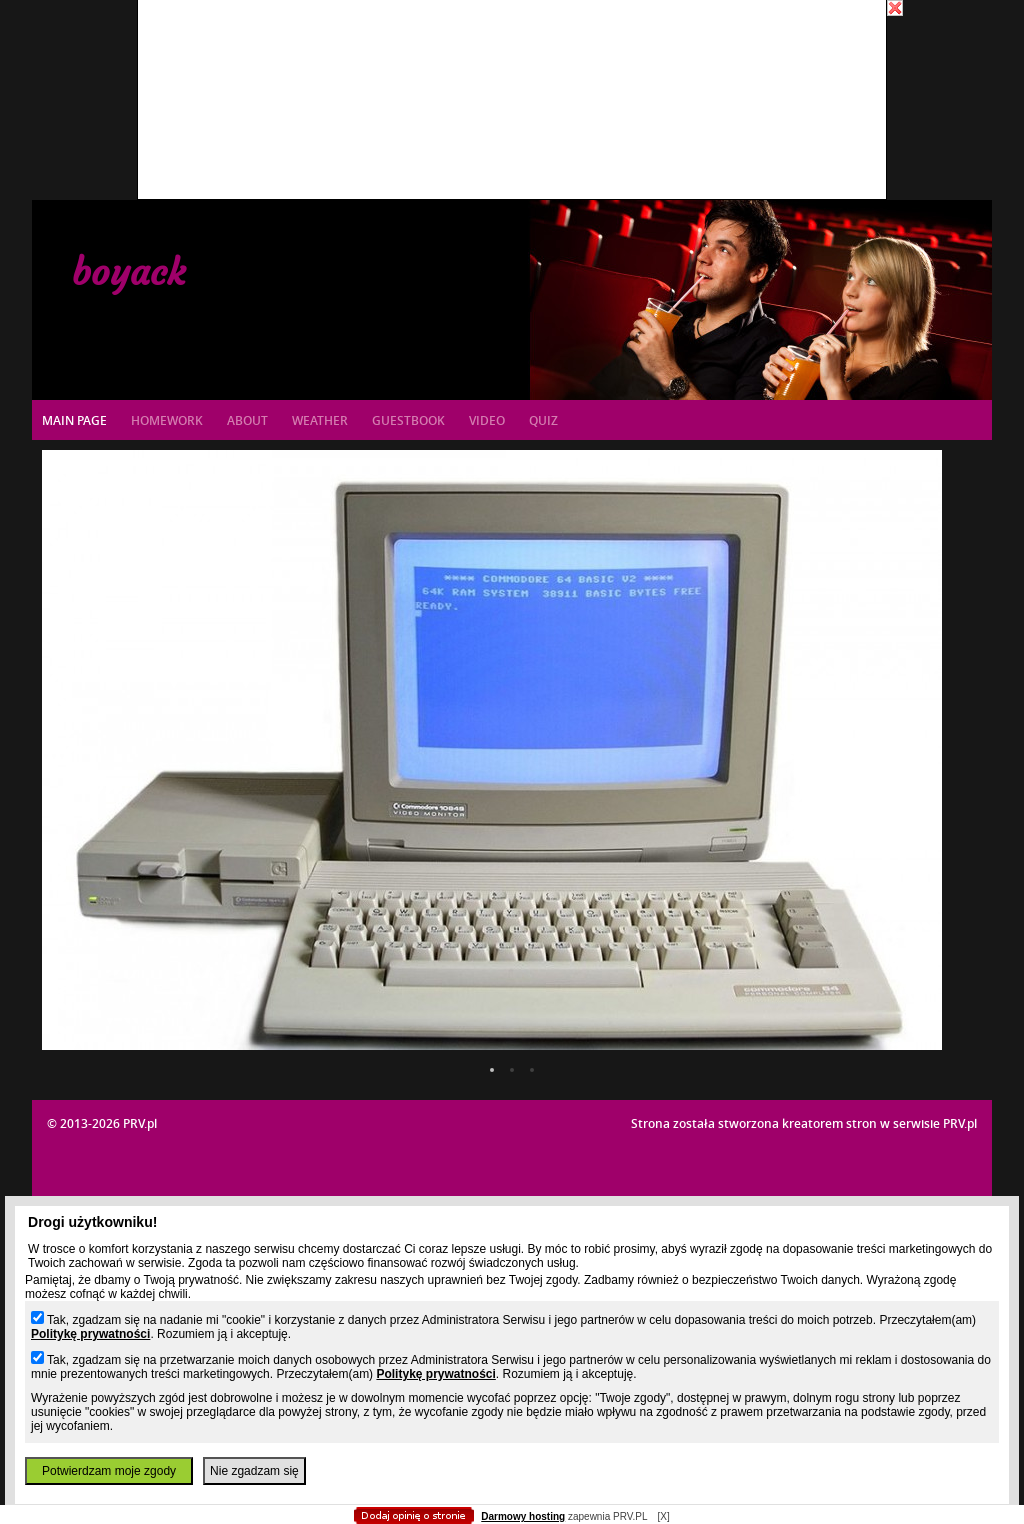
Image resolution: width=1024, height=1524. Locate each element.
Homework (167, 420)
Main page (74, 420)
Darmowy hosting (523, 1516)
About (247, 420)
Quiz (543, 420)
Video (487, 420)
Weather (320, 420)
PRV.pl (960, 1123)
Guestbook (408, 420)
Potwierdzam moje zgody (109, 1471)
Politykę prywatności (90, 1334)
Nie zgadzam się (254, 1471)
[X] (663, 1516)
